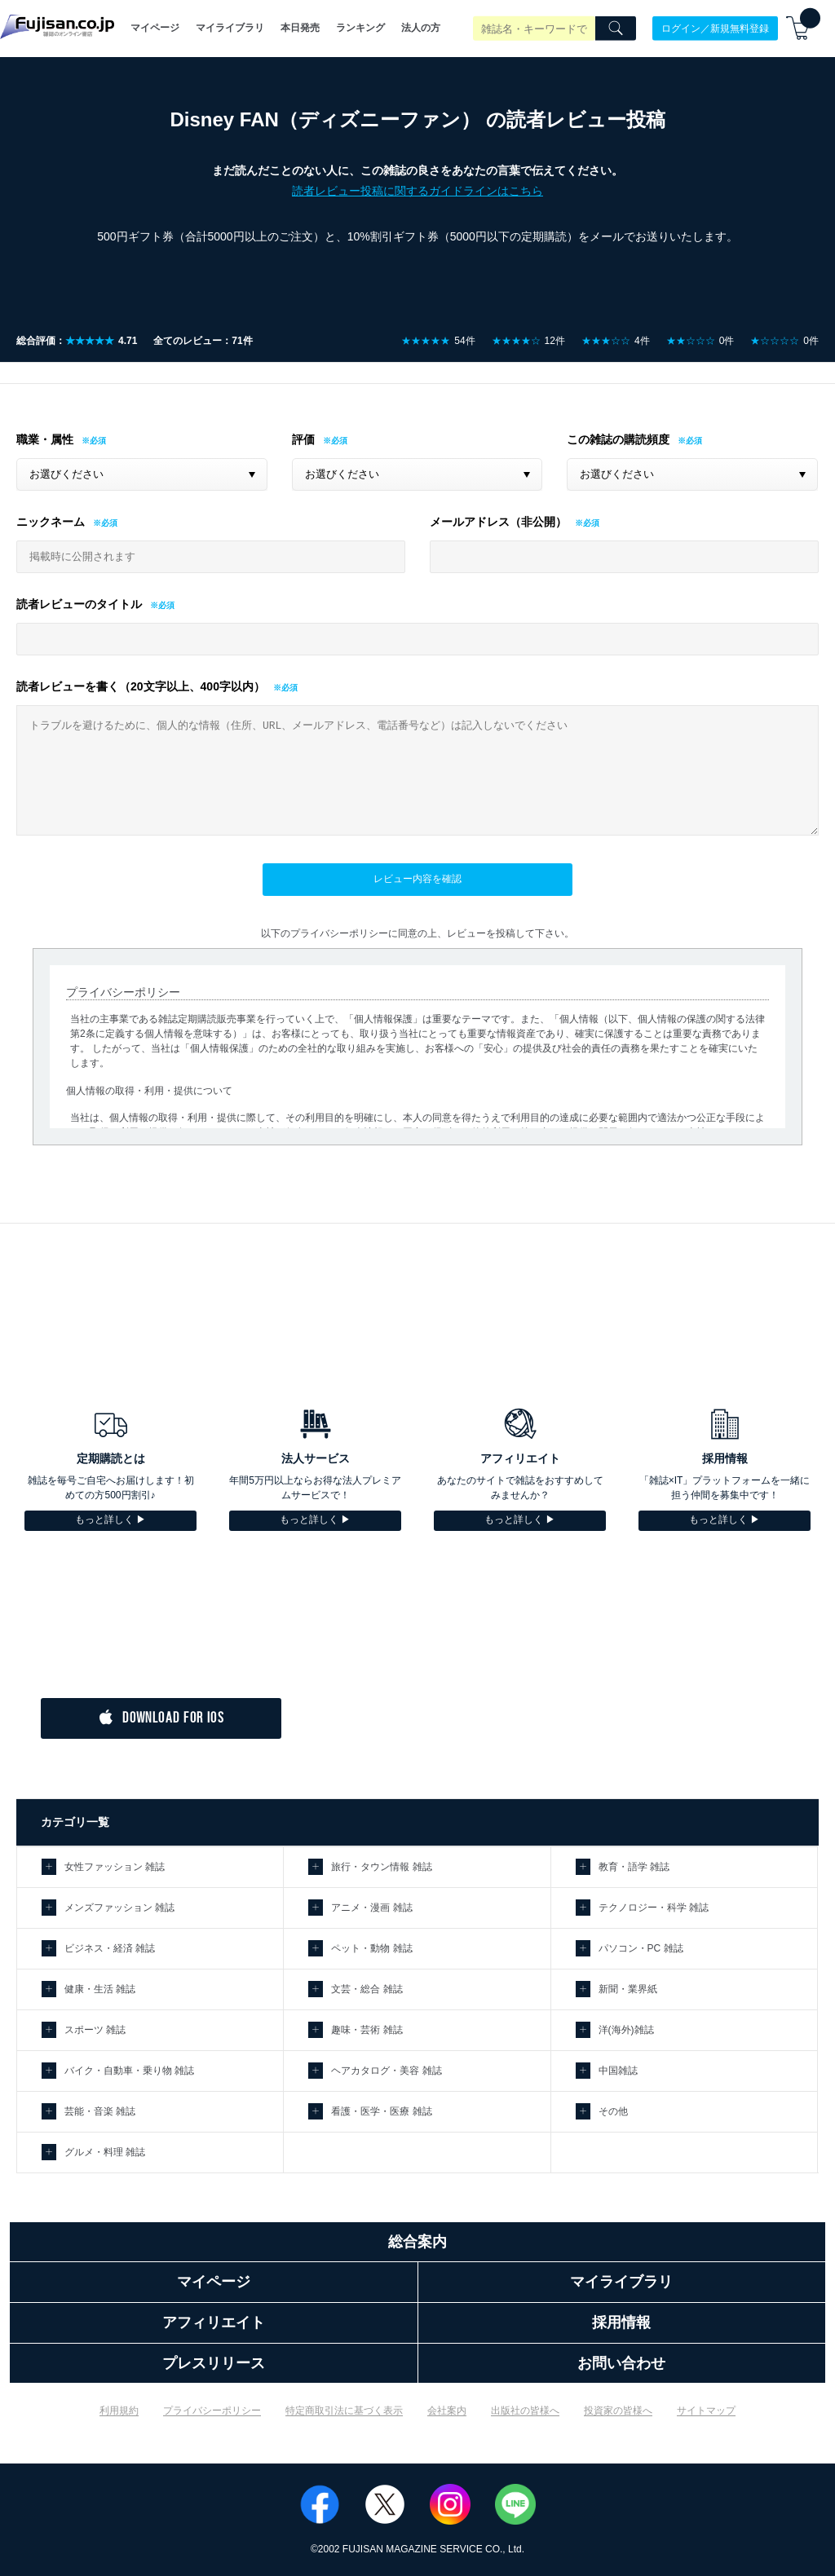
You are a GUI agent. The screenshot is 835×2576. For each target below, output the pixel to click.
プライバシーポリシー (212, 2410)
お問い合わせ (621, 2363)
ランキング (360, 27)
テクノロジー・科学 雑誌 (654, 1907)
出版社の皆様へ (525, 2410)
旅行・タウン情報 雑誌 (381, 1866)
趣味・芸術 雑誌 (366, 2030)
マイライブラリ (230, 27)
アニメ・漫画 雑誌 (371, 1907)
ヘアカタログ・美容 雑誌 (386, 2070)
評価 (303, 439)
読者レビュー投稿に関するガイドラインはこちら (417, 190)
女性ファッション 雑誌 (114, 1866)
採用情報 (621, 2322)
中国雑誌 (618, 2070)
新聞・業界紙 (628, 1989)
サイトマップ (706, 2410)
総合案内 (417, 2242)
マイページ (154, 27)
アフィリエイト (213, 2322)
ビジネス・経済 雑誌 (109, 1948)
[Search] (615, 28)
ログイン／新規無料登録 (715, 28)
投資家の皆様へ (618, 2410)
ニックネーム (50, 521)
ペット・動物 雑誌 (371, 1948)
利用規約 (119, 2410)
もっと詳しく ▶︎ (110, 1519)
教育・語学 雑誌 (634, 1866)
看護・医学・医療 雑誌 (381, 2111)
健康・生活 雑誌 (99, 1989)
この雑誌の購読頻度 (618, 439)
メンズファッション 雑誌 (119, 1907)
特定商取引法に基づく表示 (344, 2410)
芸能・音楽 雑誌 (99, 2111)
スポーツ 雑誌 (95, 2030)
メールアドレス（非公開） (498, 521)
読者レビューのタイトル (79, 604)
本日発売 (300, 27)
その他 (613, 2111)
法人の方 (420, 27)
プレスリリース (213, 2363)
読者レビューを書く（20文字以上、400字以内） (140, 686)
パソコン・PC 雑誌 (641, 1948)
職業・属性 (44, 439)
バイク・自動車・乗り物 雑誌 (129, 2070)
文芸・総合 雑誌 (366, 1989)
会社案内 (446, 2410)
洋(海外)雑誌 (626, 2030)
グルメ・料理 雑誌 (104, 2152)
